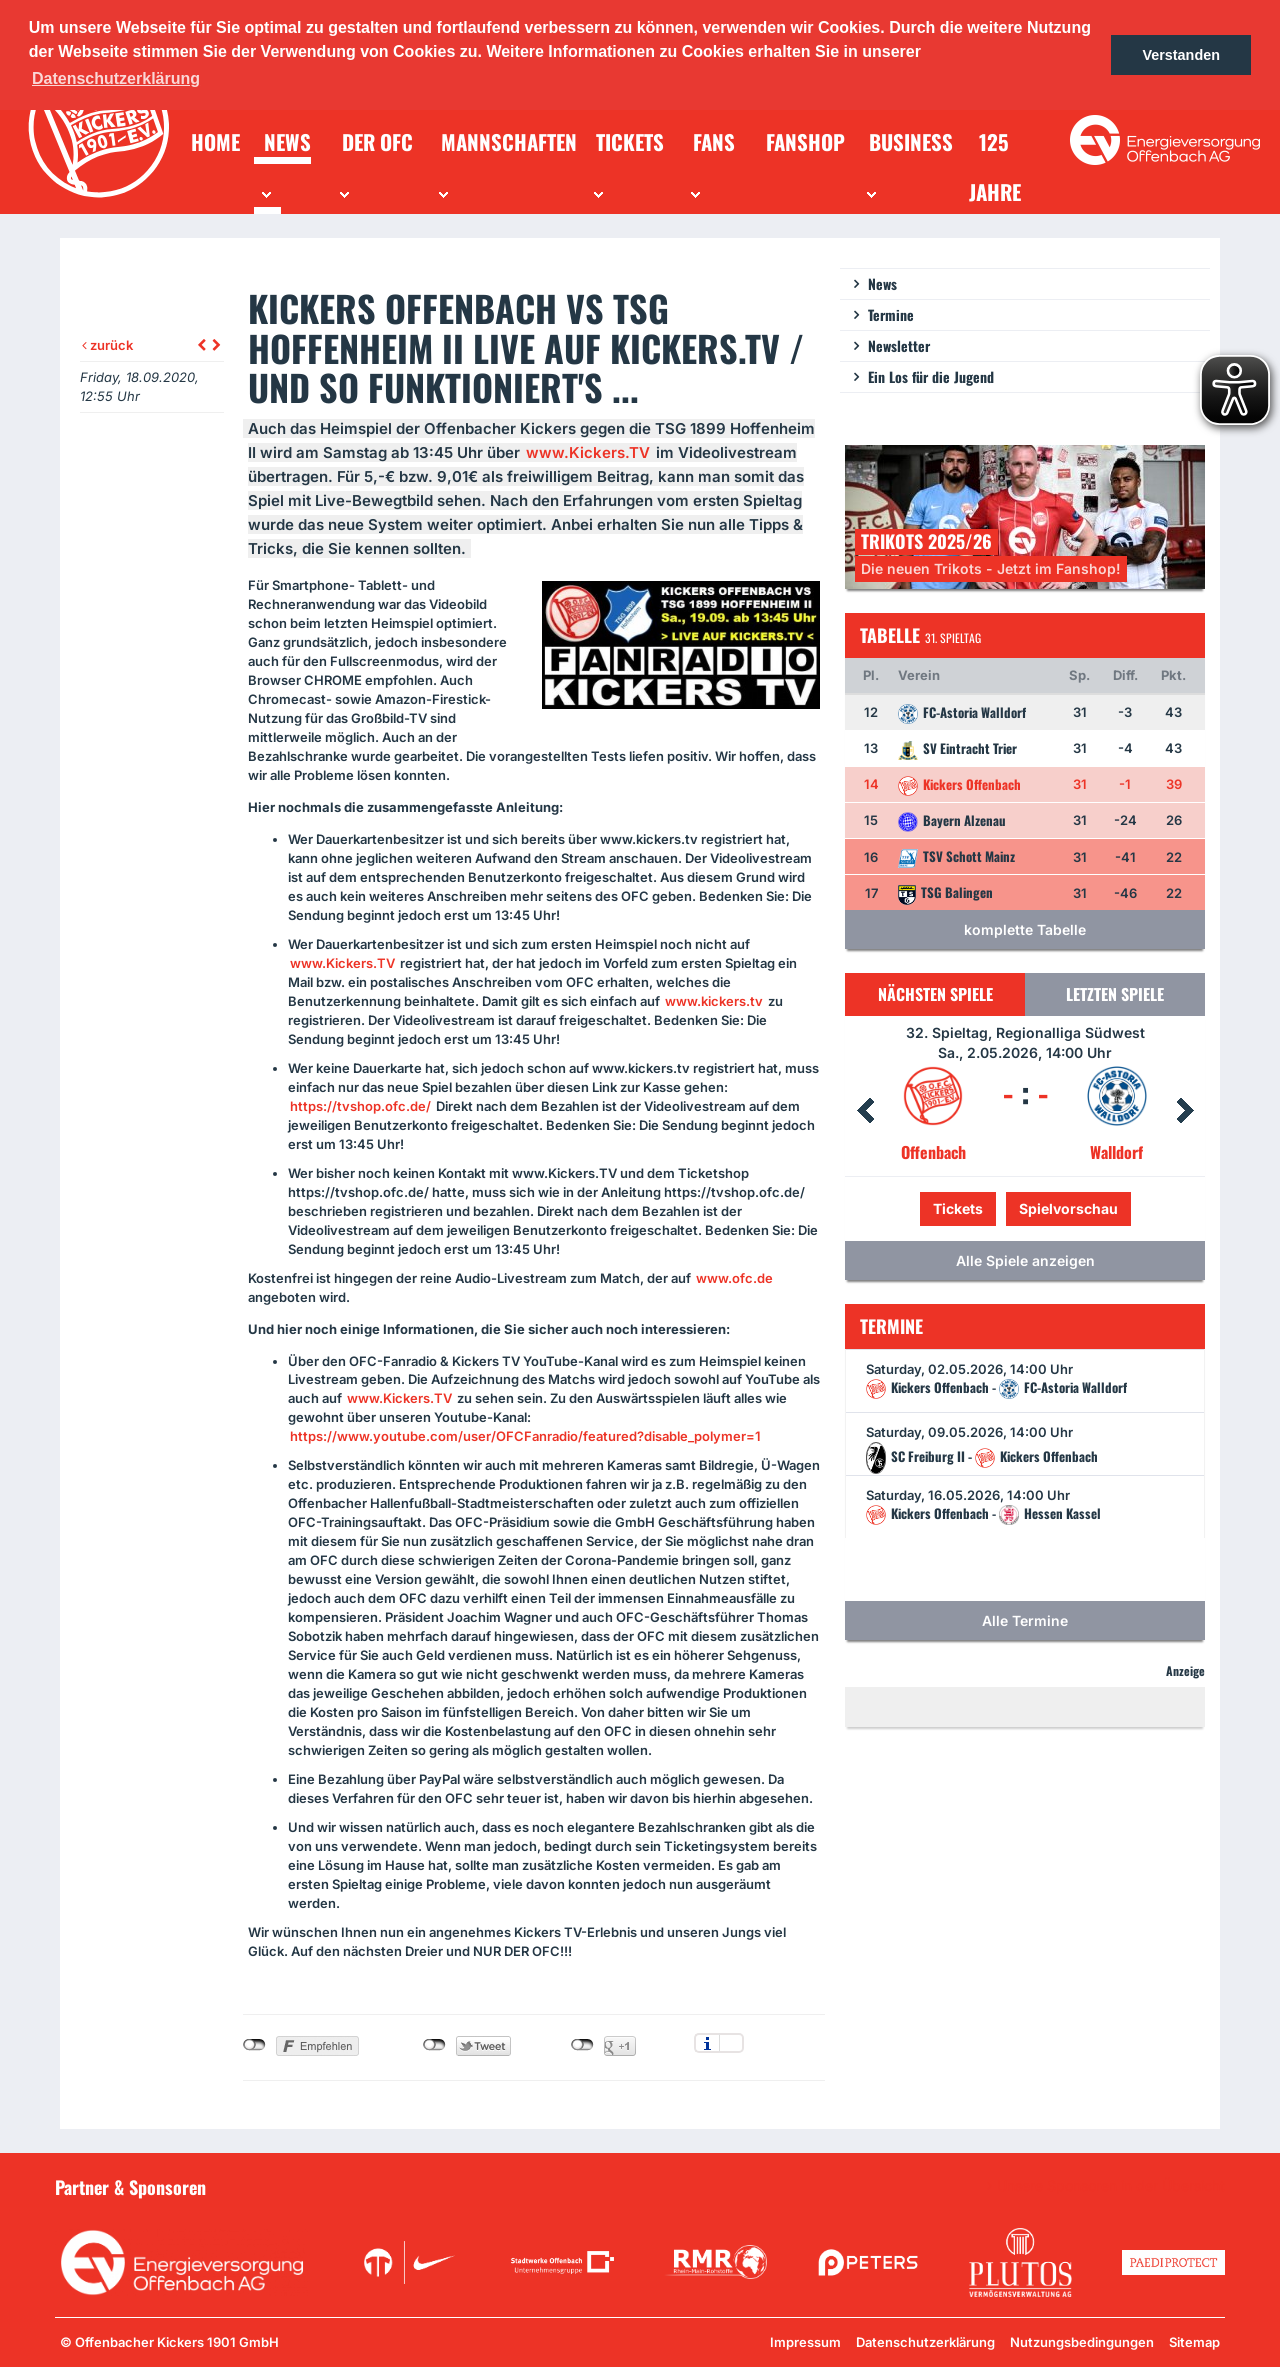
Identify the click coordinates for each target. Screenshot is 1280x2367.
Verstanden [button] (1181, 55)
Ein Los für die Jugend (931, 376)
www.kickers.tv (714, 1001)
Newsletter (899, 345)
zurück (107, 345)
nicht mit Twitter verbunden (434, 2045)
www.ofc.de (734, 1278)
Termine (891, 314)
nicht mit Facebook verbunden (254, 2045)
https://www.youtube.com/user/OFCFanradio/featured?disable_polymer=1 (525, 1436)
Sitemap (1194, 2342)
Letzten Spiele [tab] (1115, 994)
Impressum (805, 2342)
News (882, 283)
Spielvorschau (1068, 1208)
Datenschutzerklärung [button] (116, 78)
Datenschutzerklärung (925, 2342)
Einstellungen (731, 2043)
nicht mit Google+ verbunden (582, 2045)
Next (1185, 1111)
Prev (865, 1111)
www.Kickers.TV (588, 452)
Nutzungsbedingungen (1082, 2342)
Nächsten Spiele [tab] (935, 994)
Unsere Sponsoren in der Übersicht (1111, 2186)
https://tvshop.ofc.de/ (360, 1106)
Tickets (958, 1208)
